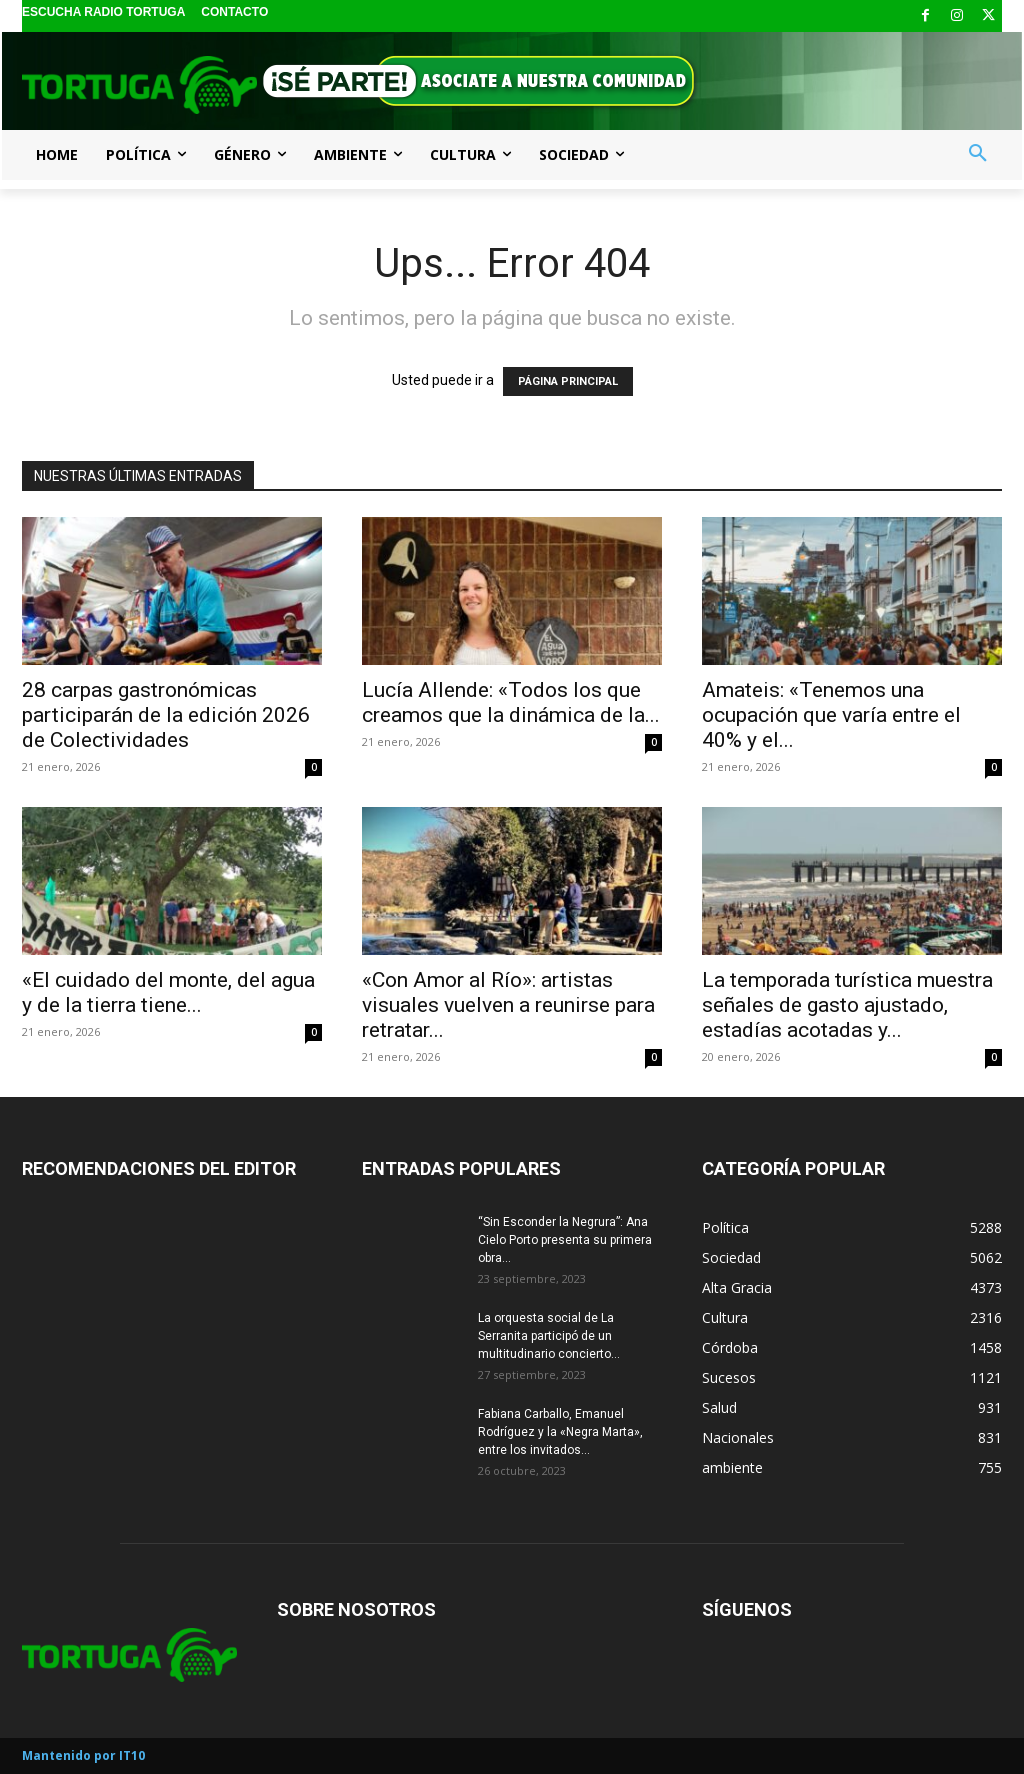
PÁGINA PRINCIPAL (568, 381)
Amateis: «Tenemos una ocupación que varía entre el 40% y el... (831, 715)
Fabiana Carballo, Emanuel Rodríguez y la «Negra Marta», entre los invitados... (560, 1432)
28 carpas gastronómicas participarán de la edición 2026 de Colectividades (166, 715)
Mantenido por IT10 (83, 1755)
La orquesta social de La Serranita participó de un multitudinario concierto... (549, 1336)
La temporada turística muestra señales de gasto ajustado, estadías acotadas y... (847, 1005)
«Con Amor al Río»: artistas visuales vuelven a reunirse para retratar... (508, 1005)
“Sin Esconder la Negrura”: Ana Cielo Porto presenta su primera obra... (565, 1240)
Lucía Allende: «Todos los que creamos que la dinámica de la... (511, 702)
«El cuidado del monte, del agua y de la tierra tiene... (168, 992)
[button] (978, 154)
